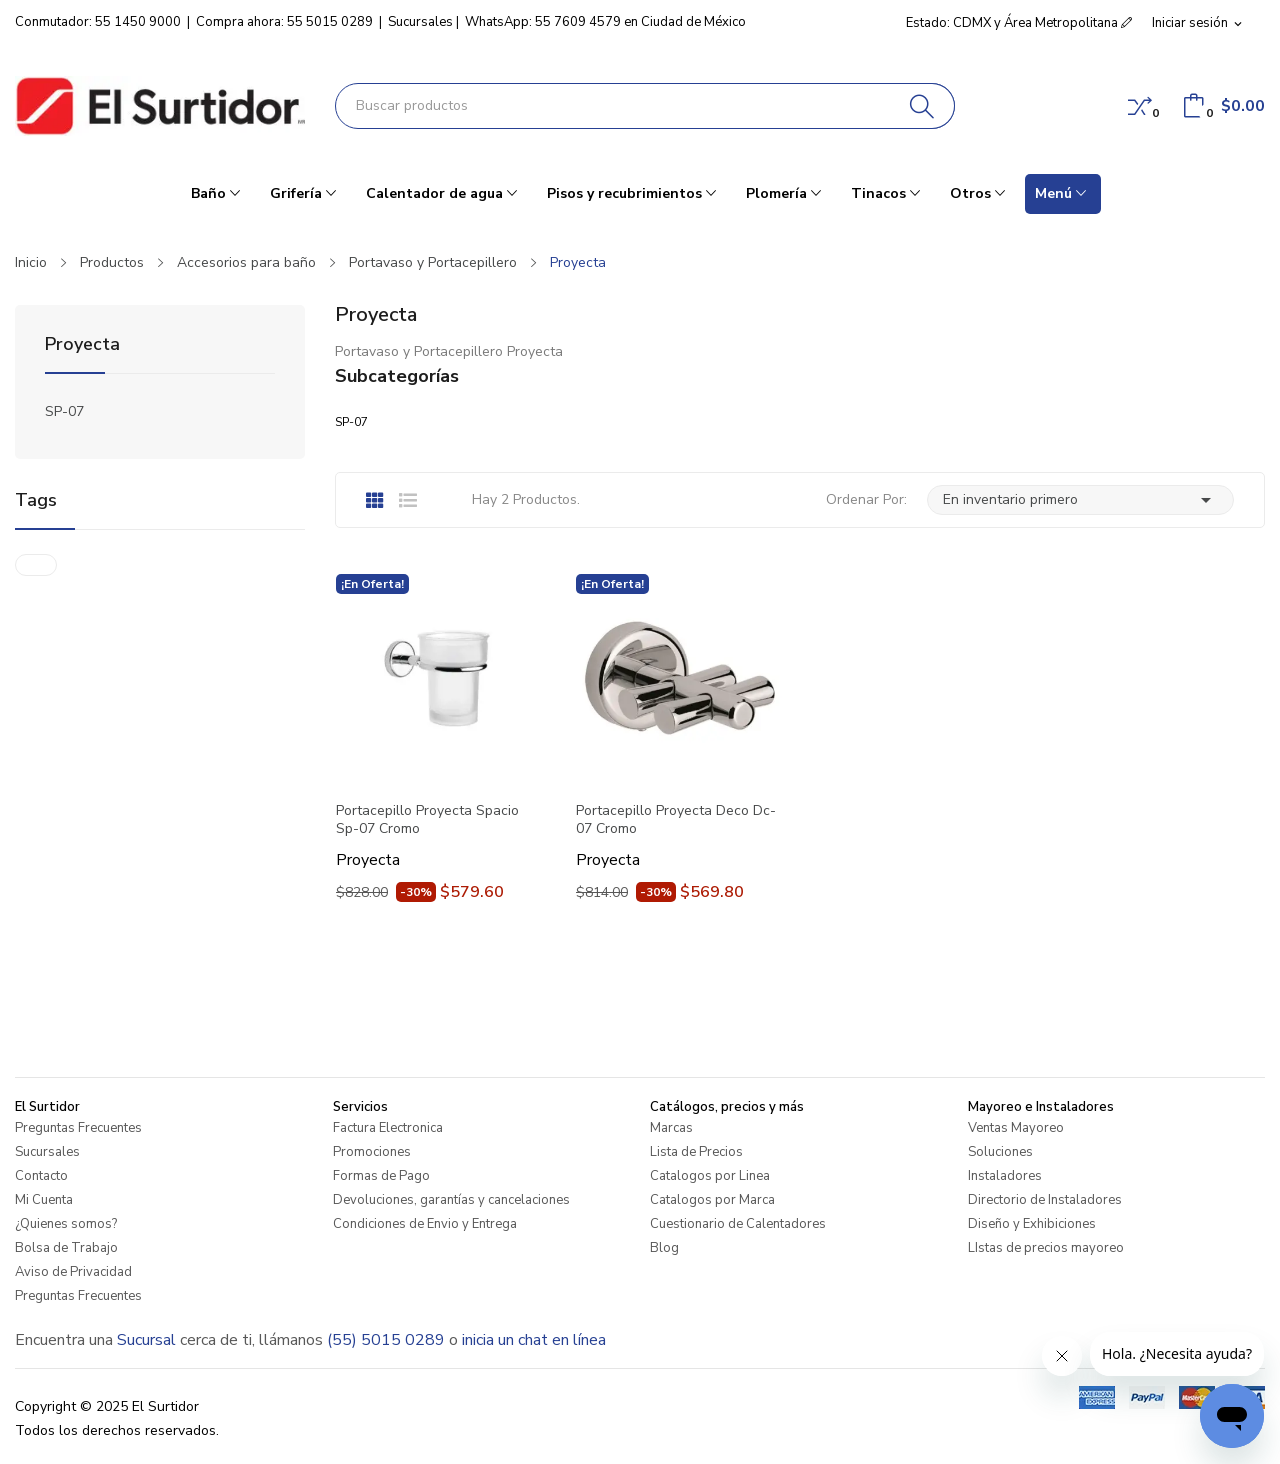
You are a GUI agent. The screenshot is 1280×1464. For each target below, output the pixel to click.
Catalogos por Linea (710, 1176)
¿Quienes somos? (66, 1224)
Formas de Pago (381, 1176)
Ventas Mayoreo (1016, 1128)
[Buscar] (922, 106)
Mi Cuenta (44, 1200)
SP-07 (64, 411)
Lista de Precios (696, 1152)
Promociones (372, 1152)
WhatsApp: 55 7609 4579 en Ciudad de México (605, 22)
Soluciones (1000, 1152)
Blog (664, 1248)
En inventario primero (1080, 500)
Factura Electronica (388, 1128)
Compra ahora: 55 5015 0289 (284, 22)
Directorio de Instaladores (1045, 1200)
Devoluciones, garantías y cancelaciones (451, 1200)
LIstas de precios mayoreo (1046, 1248)
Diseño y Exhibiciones (1032, 1224)
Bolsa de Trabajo (66, 1248)
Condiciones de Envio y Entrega (425, 1224)
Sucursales (420, 22)
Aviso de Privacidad (73, 1272)
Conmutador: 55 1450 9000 (98, 22)
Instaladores (1005, 1176)
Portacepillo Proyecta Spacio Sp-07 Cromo (427, 820)
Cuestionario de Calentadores (738, 1224)
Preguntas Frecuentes (78, 1128)
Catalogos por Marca (712, 1200)
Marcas (671, 1128)
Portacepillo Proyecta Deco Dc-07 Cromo (676, 820)
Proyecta (82, 345)
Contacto (41, 1176)
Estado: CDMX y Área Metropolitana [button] (1019, 23)
